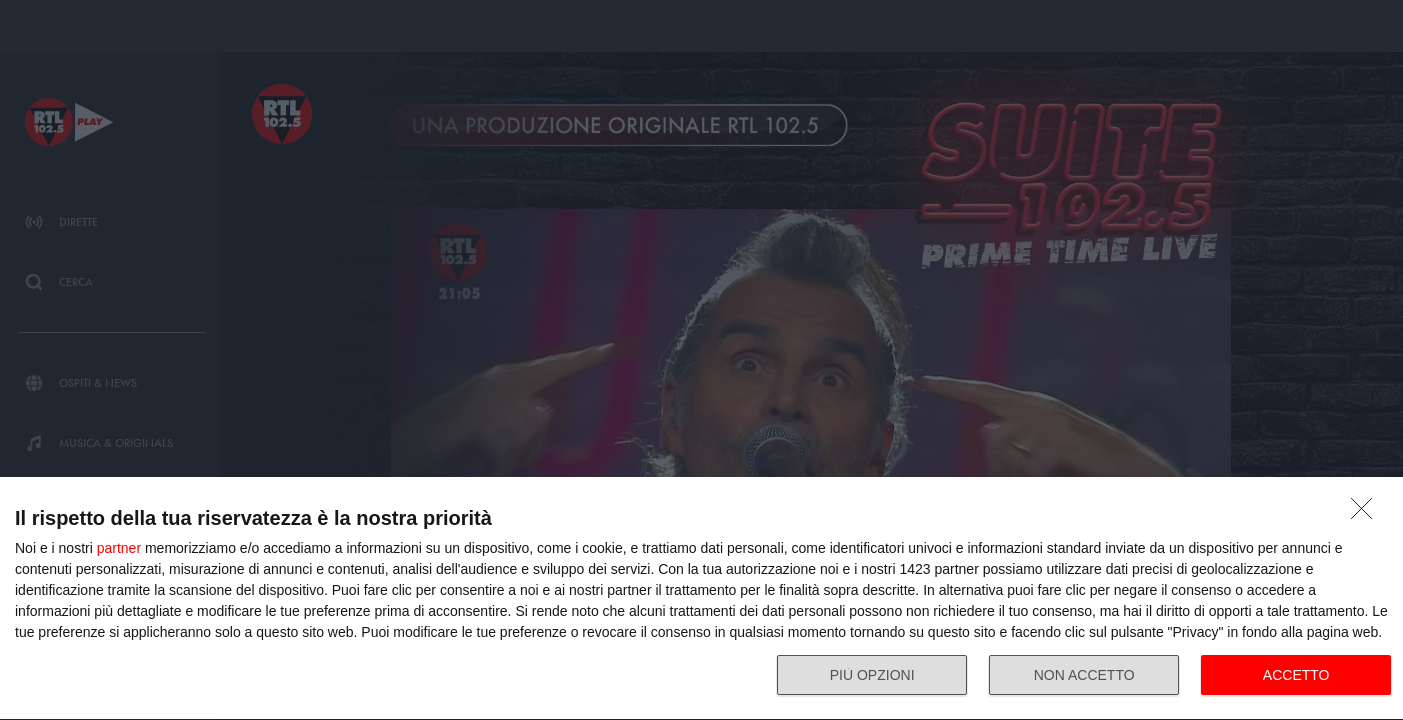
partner (119, 548)
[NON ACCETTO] (1367, 514)
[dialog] (701, 599)
